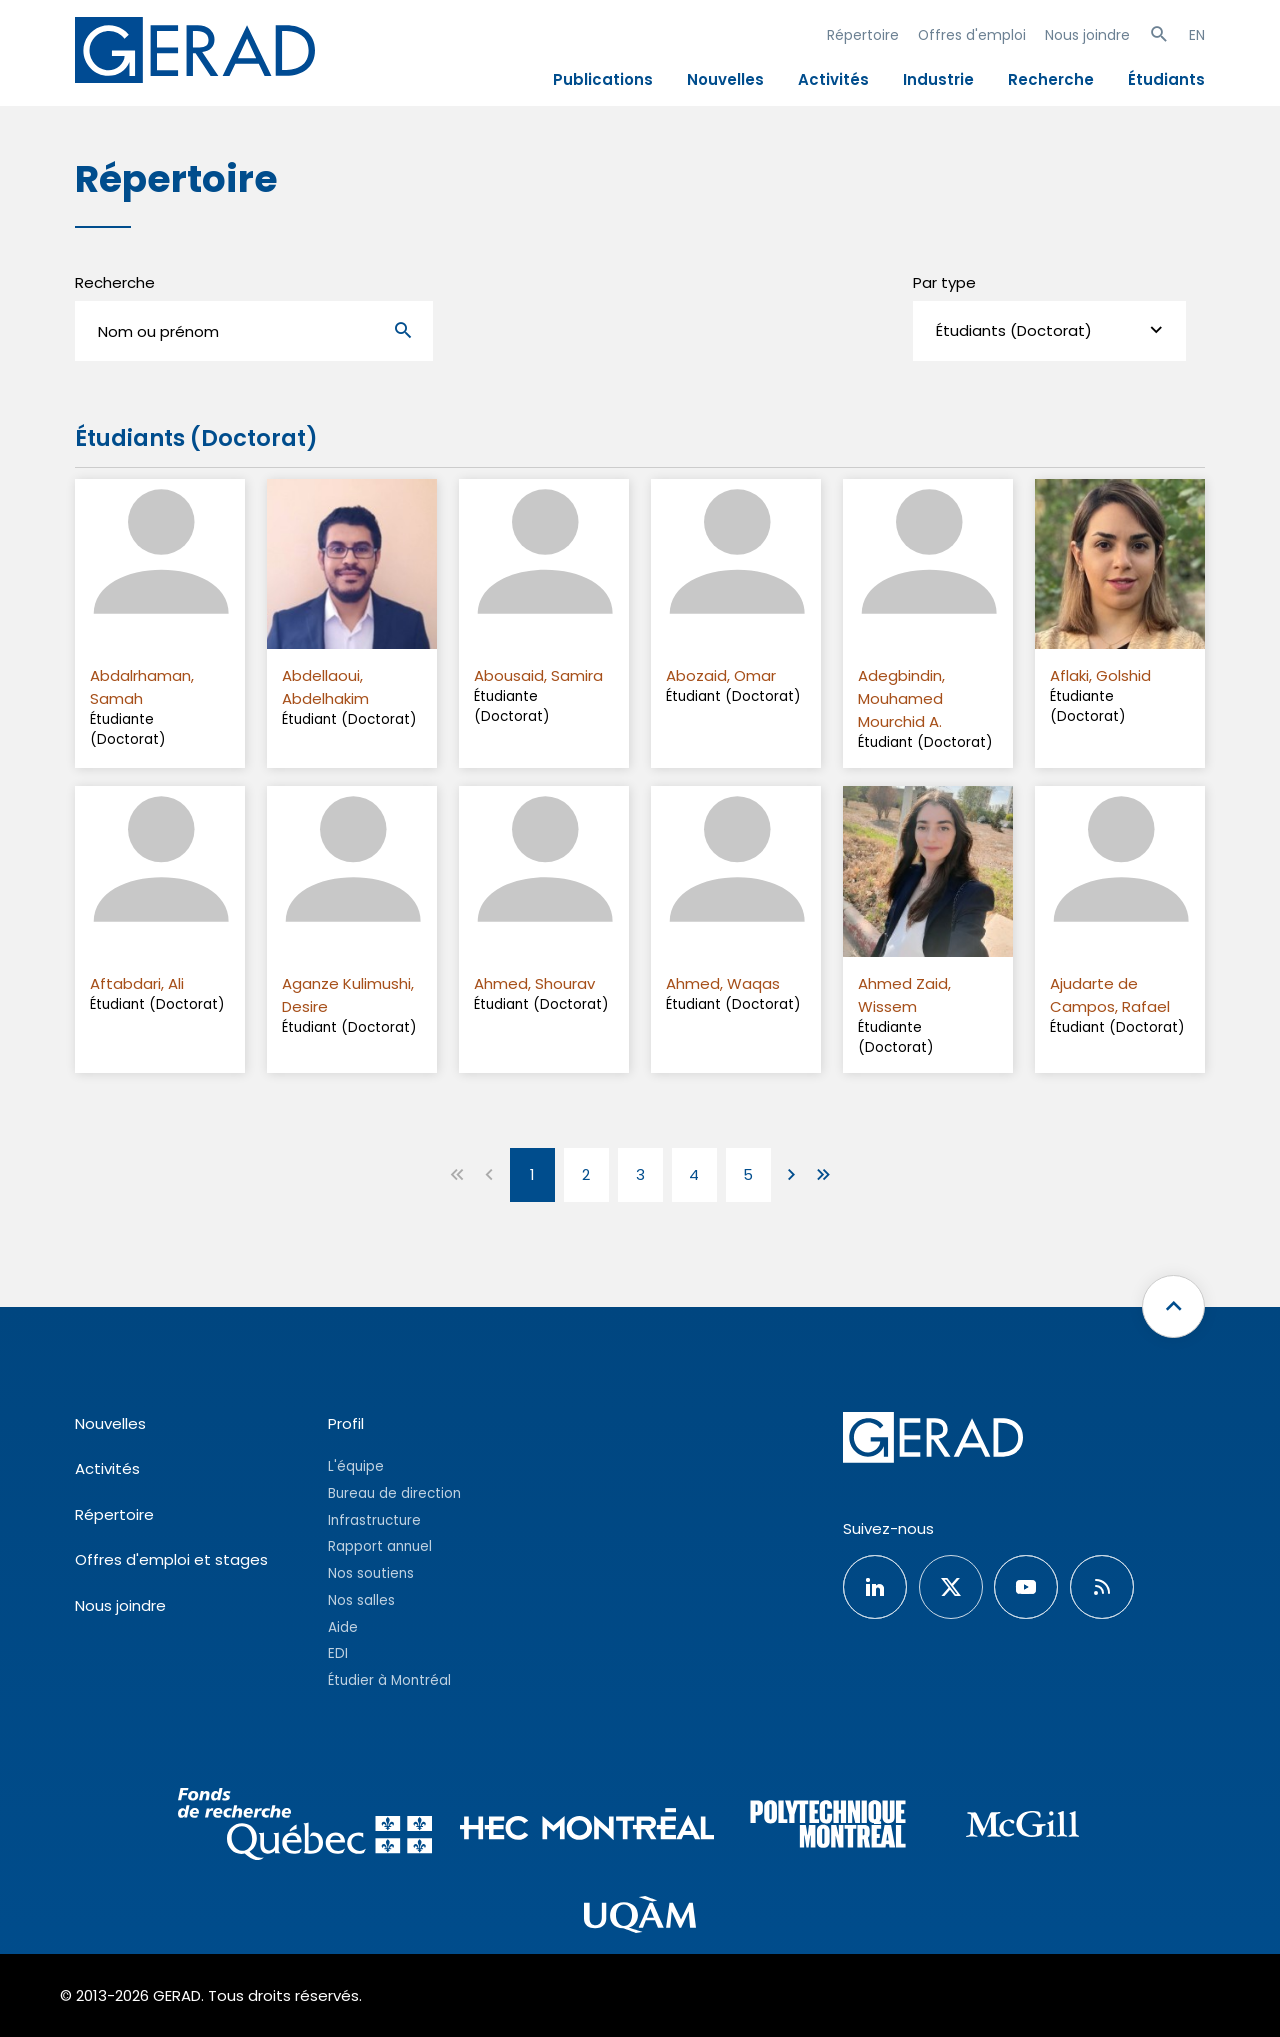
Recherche (1051, 79)
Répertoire (863, 35)
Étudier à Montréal (389, 1680)
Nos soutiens (371, 1573)
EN (1197, 35)
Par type (944, 282)
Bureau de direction (394, 1493)
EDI (338, 1653)
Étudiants (1166, 79)
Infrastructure (374, 1520)
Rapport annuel (380, 1546)
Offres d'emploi (972, 35)
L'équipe (356, 1466)
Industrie (938, 79)
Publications (603, 79)
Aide (343, 1627)
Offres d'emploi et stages (171, 1559)
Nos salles (361, 1600)
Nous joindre (1087, 35)
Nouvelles (725, 79)
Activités (833, 79)
